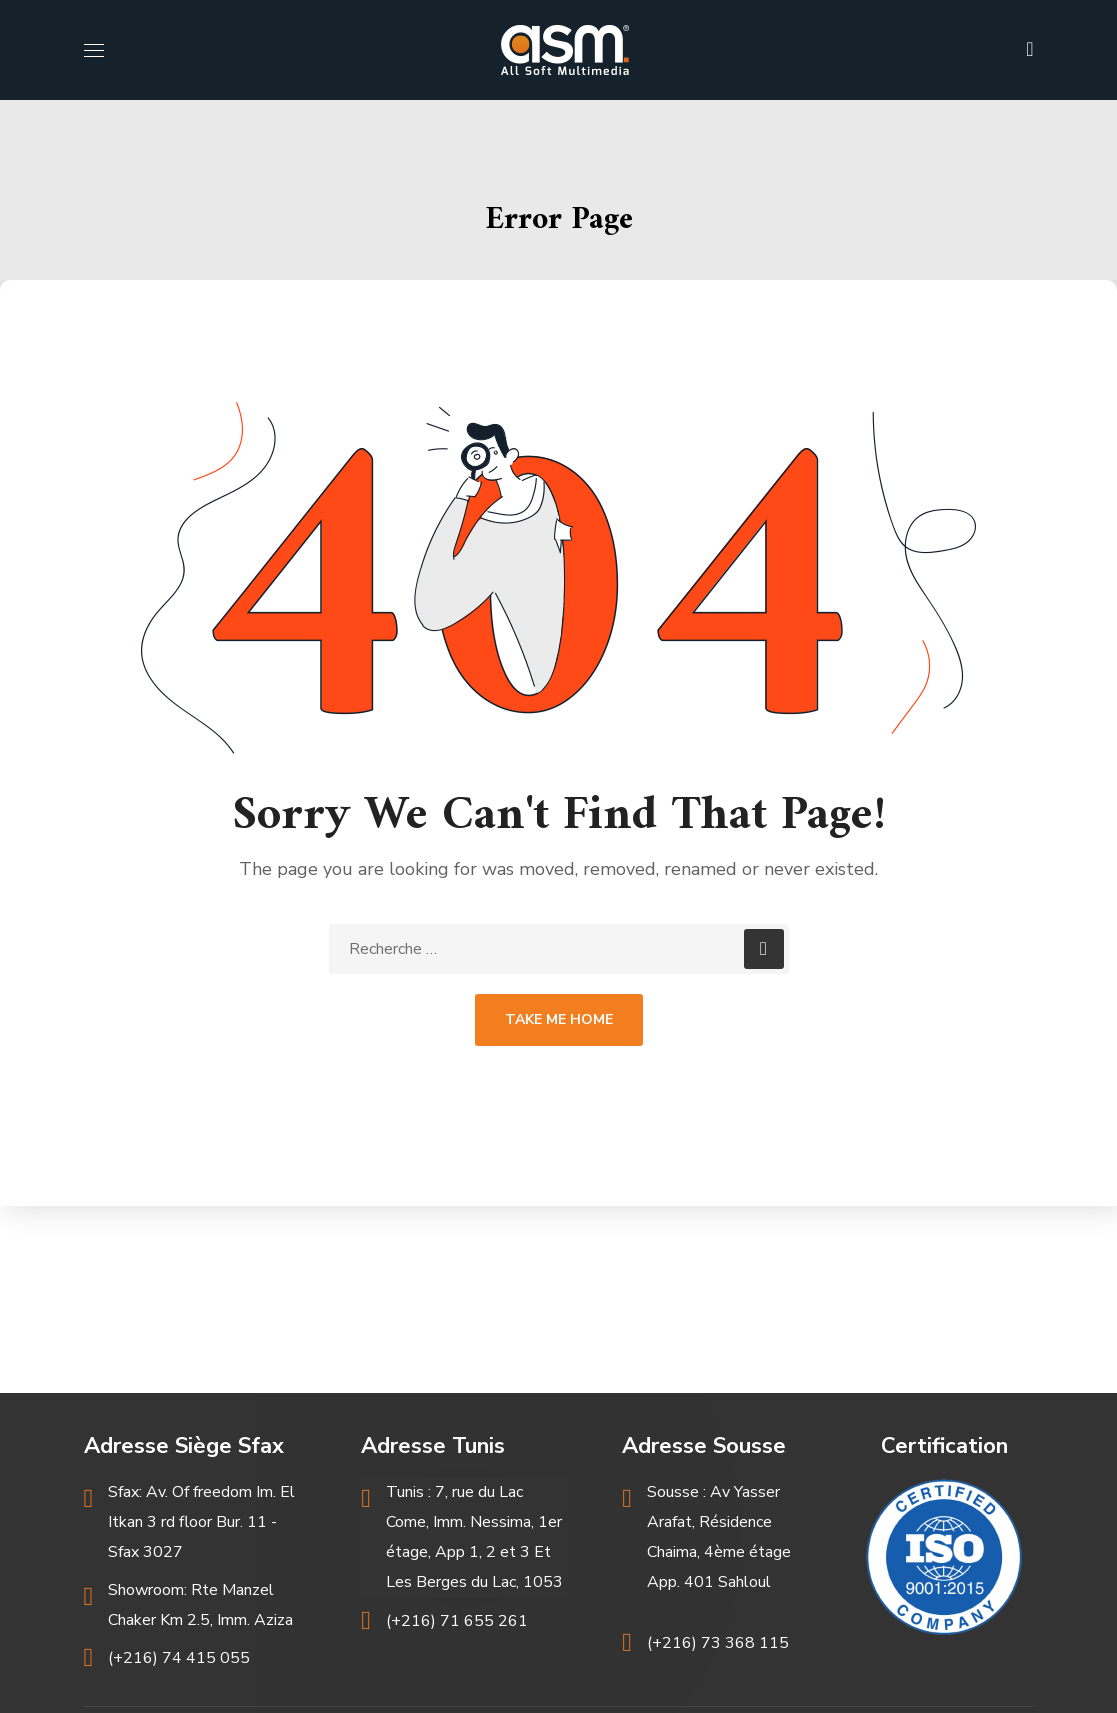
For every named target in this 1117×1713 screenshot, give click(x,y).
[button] (1029, 50)
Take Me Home (559, 1019)
